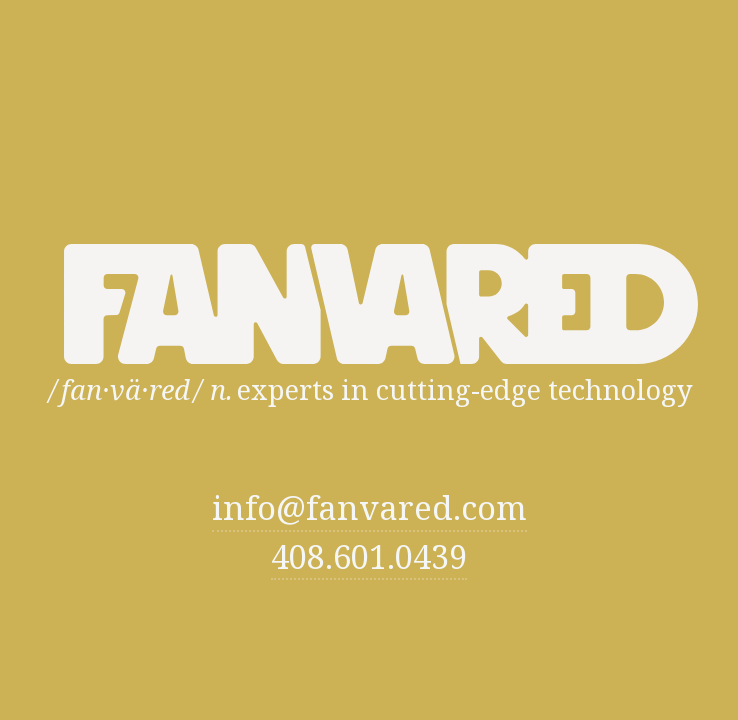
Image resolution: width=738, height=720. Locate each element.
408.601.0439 (369, 556)
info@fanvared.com (369, 508)
